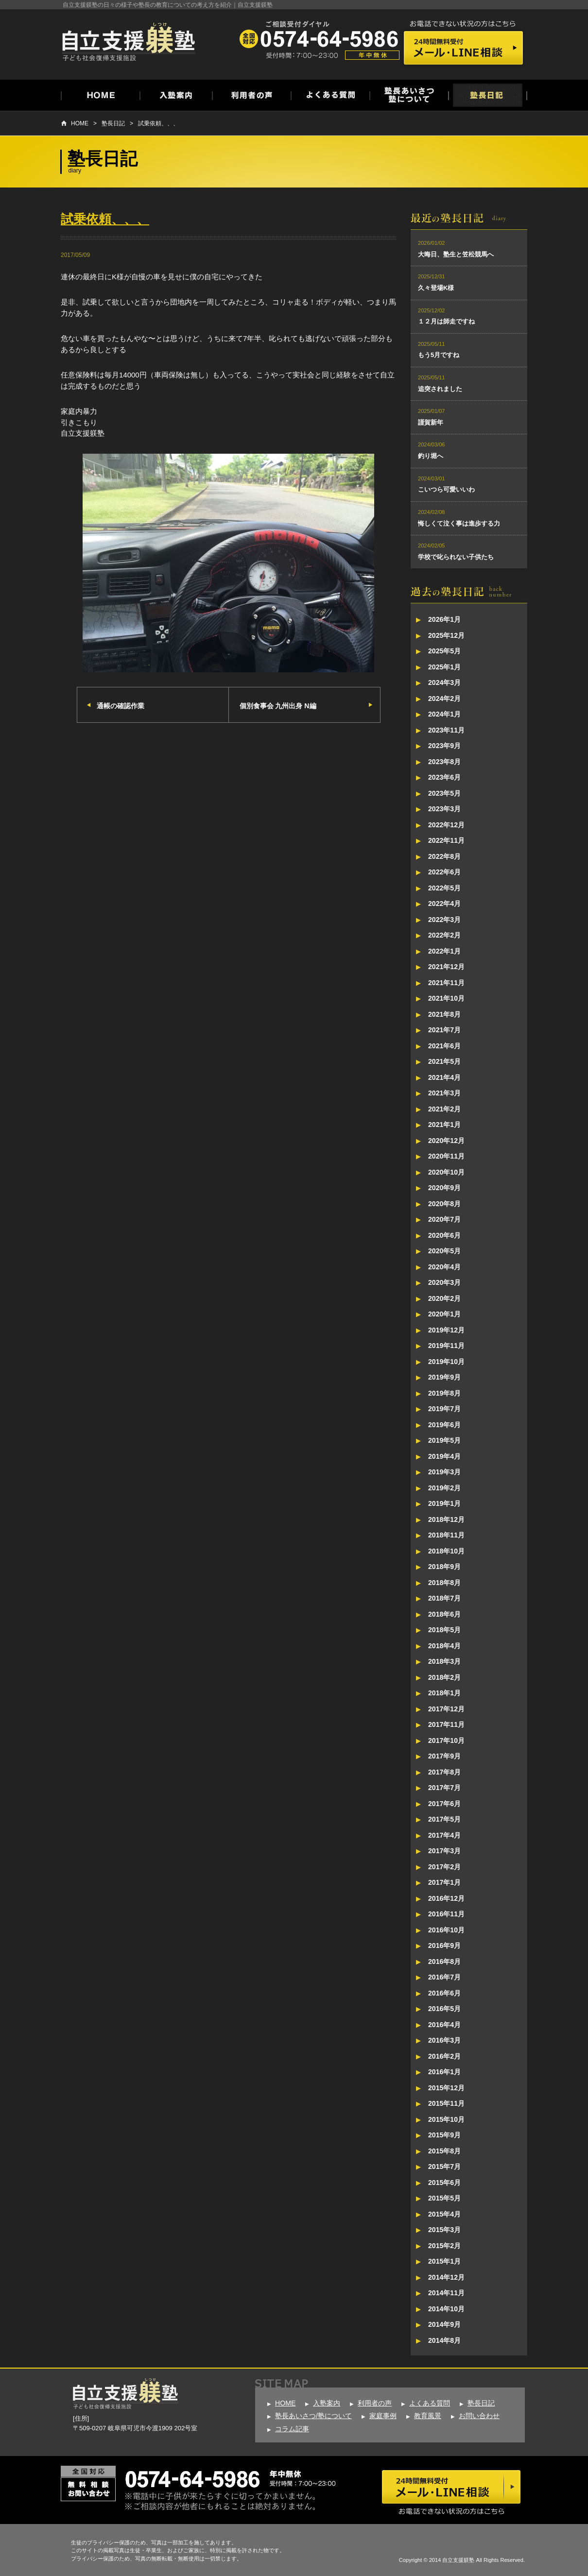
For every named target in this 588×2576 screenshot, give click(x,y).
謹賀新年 (430, 422)
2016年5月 (444, 2009)
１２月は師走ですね (446, 321)
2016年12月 (446, 1898)
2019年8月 (444, 1393)
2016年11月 (446, 1914)
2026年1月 (444, 619)
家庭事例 (383, 2416)
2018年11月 (446, 1535)
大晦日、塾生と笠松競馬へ (456, 254)
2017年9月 (444, 1756)
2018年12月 (446, 1519)
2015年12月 (446, 2088)
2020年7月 (444, 1219)
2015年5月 (444, 2198)
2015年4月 (444, 2214)
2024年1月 (444, 714)
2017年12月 (446, 1709)
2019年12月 (446, 1330)
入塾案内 (326, 2403)
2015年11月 (446, 2103)
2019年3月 (444, 1472)
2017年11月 (446, 1724)
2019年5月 (444, 1440)
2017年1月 (444, 1882)
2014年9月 (444, 2324)
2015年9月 (444, 2135)
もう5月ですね (438, 354)
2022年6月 (444, 872)
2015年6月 (444, 2182)
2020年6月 (444, 1235)
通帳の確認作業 (120, 706)
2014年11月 (446, 2293)
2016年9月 (444, 1945)
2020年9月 (444, 1188)
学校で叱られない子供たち (456, 557)
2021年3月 (444, 1093)
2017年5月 (444, 1819)
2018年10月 (446, 1551)
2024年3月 (444, 682)
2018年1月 (444, 1693)
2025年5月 (444, 651)
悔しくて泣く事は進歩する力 (459, 523)
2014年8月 (444, 2340)
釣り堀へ (430, 456)
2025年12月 (446, 635)
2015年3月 (444, 2230)
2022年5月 (444, 888)
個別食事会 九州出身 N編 (278, 706)
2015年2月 (444, 2246)
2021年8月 (444, 1014)
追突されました (440, 388)
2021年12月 (446, 967)
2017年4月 (444, 1835)
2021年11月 (446, 983)
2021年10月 (446, 998)
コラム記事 (292, 2429)
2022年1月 (444, 951)
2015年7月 (444, 2166)
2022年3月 (444, 919)
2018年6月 (444, 1614)
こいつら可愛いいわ (446, 489)
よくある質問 (429, 2403)
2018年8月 (444, 1583)
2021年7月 (444, 1030)
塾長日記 (113, 123)
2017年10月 (446, 1740)
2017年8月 (444, 1772)
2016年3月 (444, 2040)
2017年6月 (444, 1804)
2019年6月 (444, 1425)
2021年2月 (444, 1109)
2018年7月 (444, 1598)
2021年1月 (444, 1124)
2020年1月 (444, 1314)
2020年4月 (444, 1267)
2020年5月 (444, 1251)
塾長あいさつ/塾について (313, 2416)
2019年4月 (444, 1456)
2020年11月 (446, 1156)
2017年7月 (444, 1787)
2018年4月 (444, 1646)
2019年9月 (444, 1377)
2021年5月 (444, 1061)
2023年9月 (444, 746)
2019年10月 (446, 1361)
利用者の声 (375, 2403)
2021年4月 (444, 1077)
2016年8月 (444, 1961)
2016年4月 (444, 2025)
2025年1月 (444, 667)
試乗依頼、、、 (158, 123)
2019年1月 (444, 1503)
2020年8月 (444, 1204)
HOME (79, 123)
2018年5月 (444, 1630)
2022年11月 (446, 840)
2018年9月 (444, 1566)
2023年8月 (444, 762)
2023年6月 (444, 777)
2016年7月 (444, 1977)
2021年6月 (444, 1046)
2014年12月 (446, 2277)
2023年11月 (446, 730)
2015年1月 (444, 2261)
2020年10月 (446, 1172)
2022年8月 (444, 856)
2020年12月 (446, 1140)
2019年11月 (446, 1345)
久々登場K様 (436, 287)
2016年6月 (444, 1993)
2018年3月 (444, 1661)
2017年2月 (444, 1867)
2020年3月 (444, 1282)
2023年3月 (444, 809)
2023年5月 (444, 793)
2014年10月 (446, 2309)
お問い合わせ (479, 2416)
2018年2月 (444, 1677)
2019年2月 (444, 1488)
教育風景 (427, 2416)
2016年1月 (444, 2072)
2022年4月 (444, 903)
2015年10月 (446, 2119)
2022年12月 (446, 825)
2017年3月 (444, 1851)
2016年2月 (444, 2056)
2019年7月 (444, 1409)
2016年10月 (446, 1930)
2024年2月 (444, 698)
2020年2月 (444, 1298)
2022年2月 (444, 935)
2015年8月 (444, 2151)
